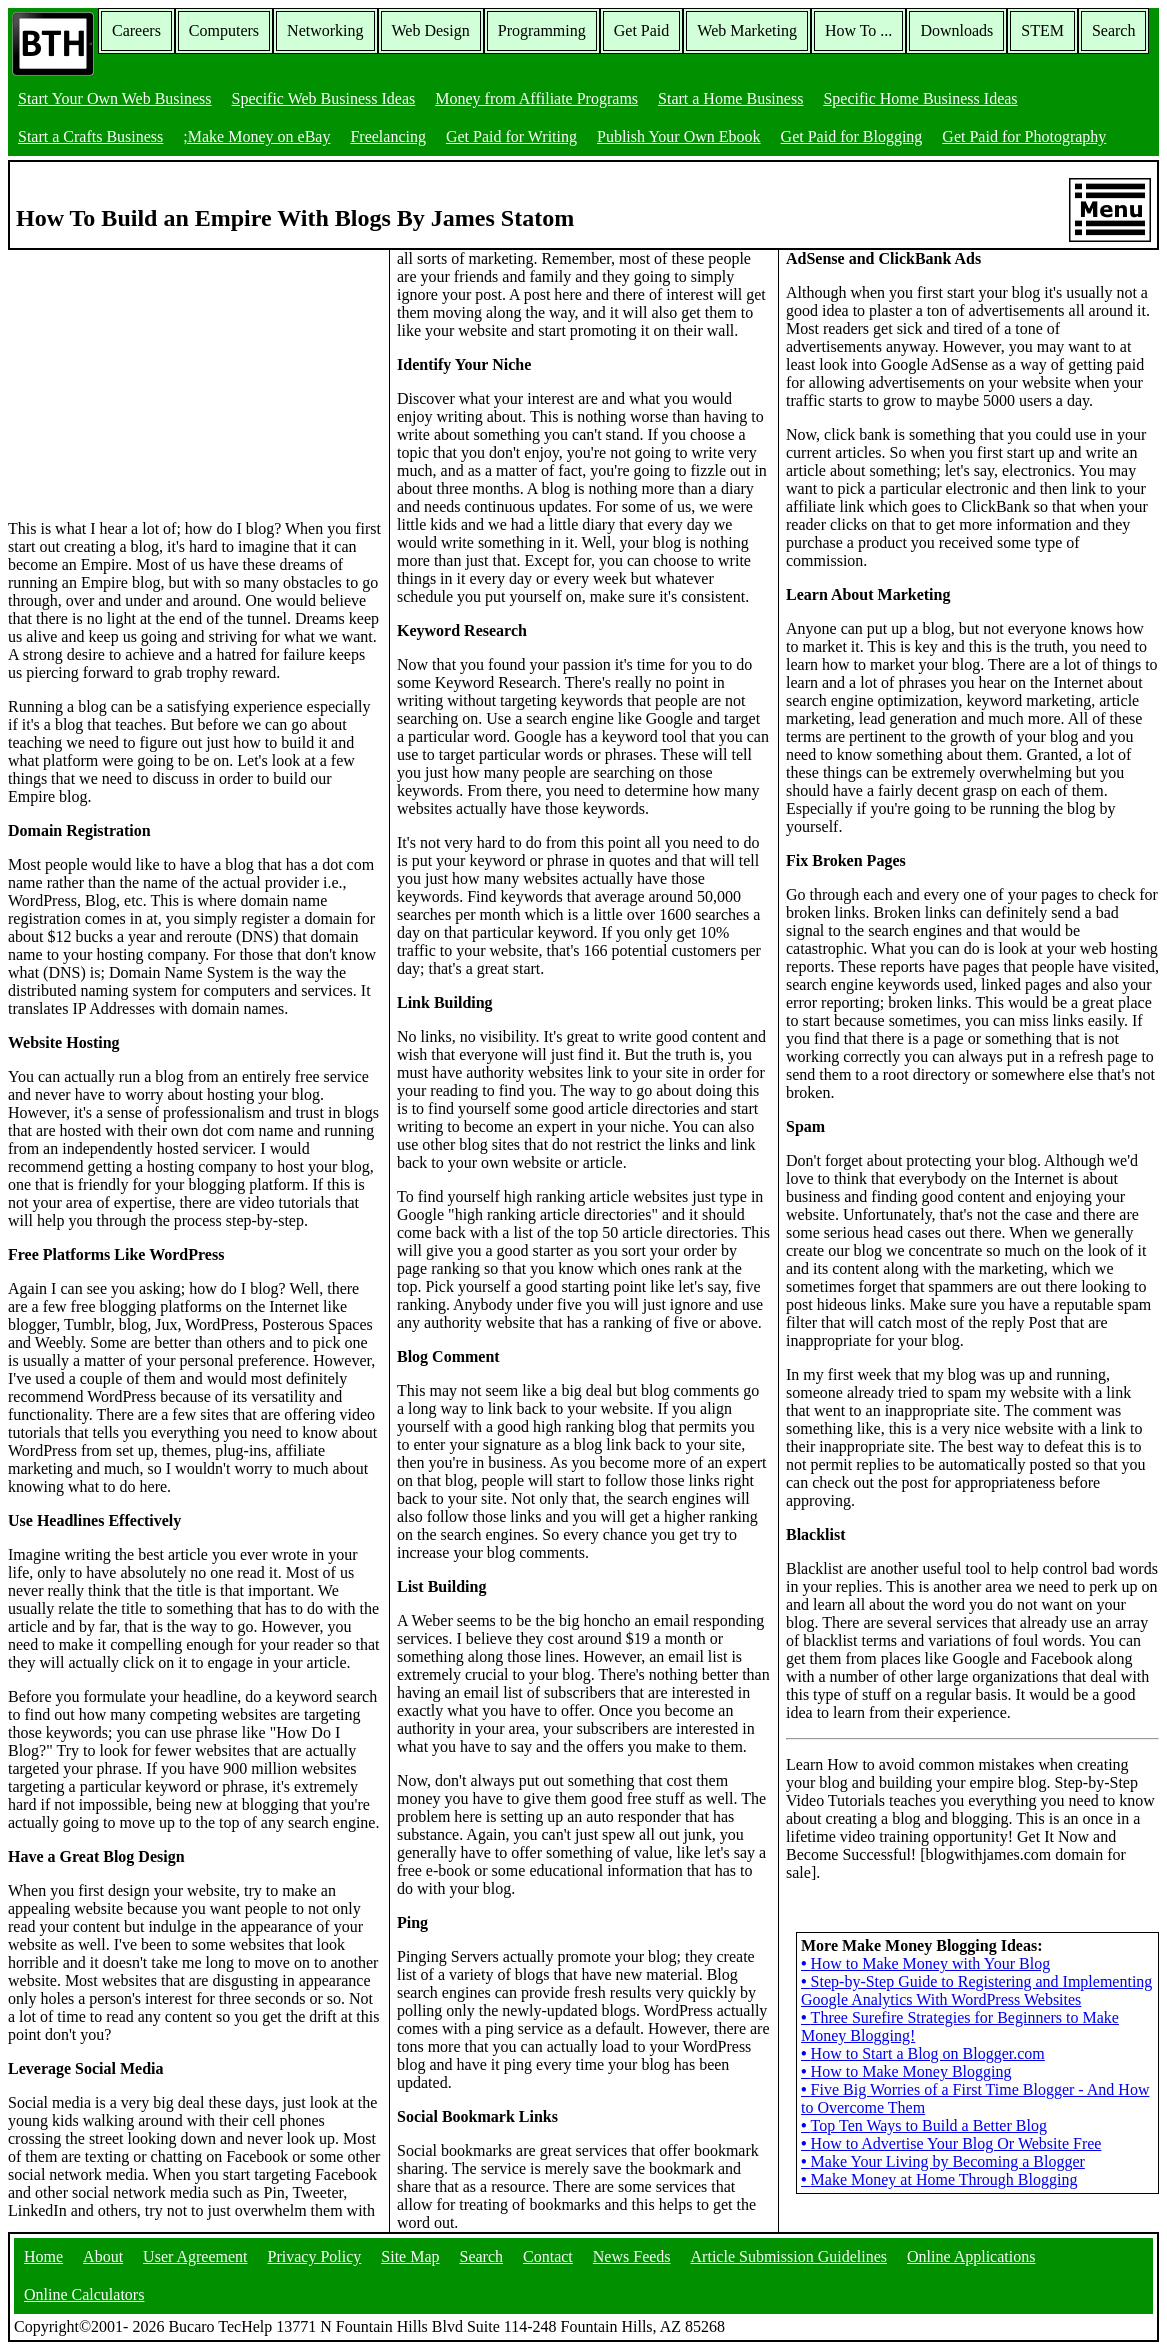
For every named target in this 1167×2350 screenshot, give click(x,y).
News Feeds (632, 2256)
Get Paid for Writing (511, 136)
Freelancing (388, 136)
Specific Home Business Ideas (920, 98)
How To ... (858, 30)
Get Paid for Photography (1024, 136)
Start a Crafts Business (90, 136)
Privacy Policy (315, 2256)
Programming (542, 30)
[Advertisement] (158, 375)
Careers (136, 30)
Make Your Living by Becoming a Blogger (943, 2161)
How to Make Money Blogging (906, 2071)
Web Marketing (747, 30)
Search (1114, 30)
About (103, 2256)
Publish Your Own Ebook (679, 136)
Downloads (956, 30)
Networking (325, 30)
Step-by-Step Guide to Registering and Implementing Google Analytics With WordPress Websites (976, 1990)
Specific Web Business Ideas (324, 98)
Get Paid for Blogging (852, 136)
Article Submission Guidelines (789, 2256)
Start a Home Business (730, 98)
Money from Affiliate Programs (536, 98)
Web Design (431, 30)
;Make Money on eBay (256, 136)
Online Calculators (84, 2294)
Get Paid (642, 30)
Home (43, 2256)
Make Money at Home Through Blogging (939, 2179)
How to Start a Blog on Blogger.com (923, 2053)
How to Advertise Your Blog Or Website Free (951, 2143)
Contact (548, 2256)
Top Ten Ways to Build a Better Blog (924, 2125)
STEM (1042, 30)
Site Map (410, 2256)
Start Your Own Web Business (115, 98)
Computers (224, 30)
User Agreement (195, 2256)
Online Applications (971, 2256)
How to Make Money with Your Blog (925, 1963)
